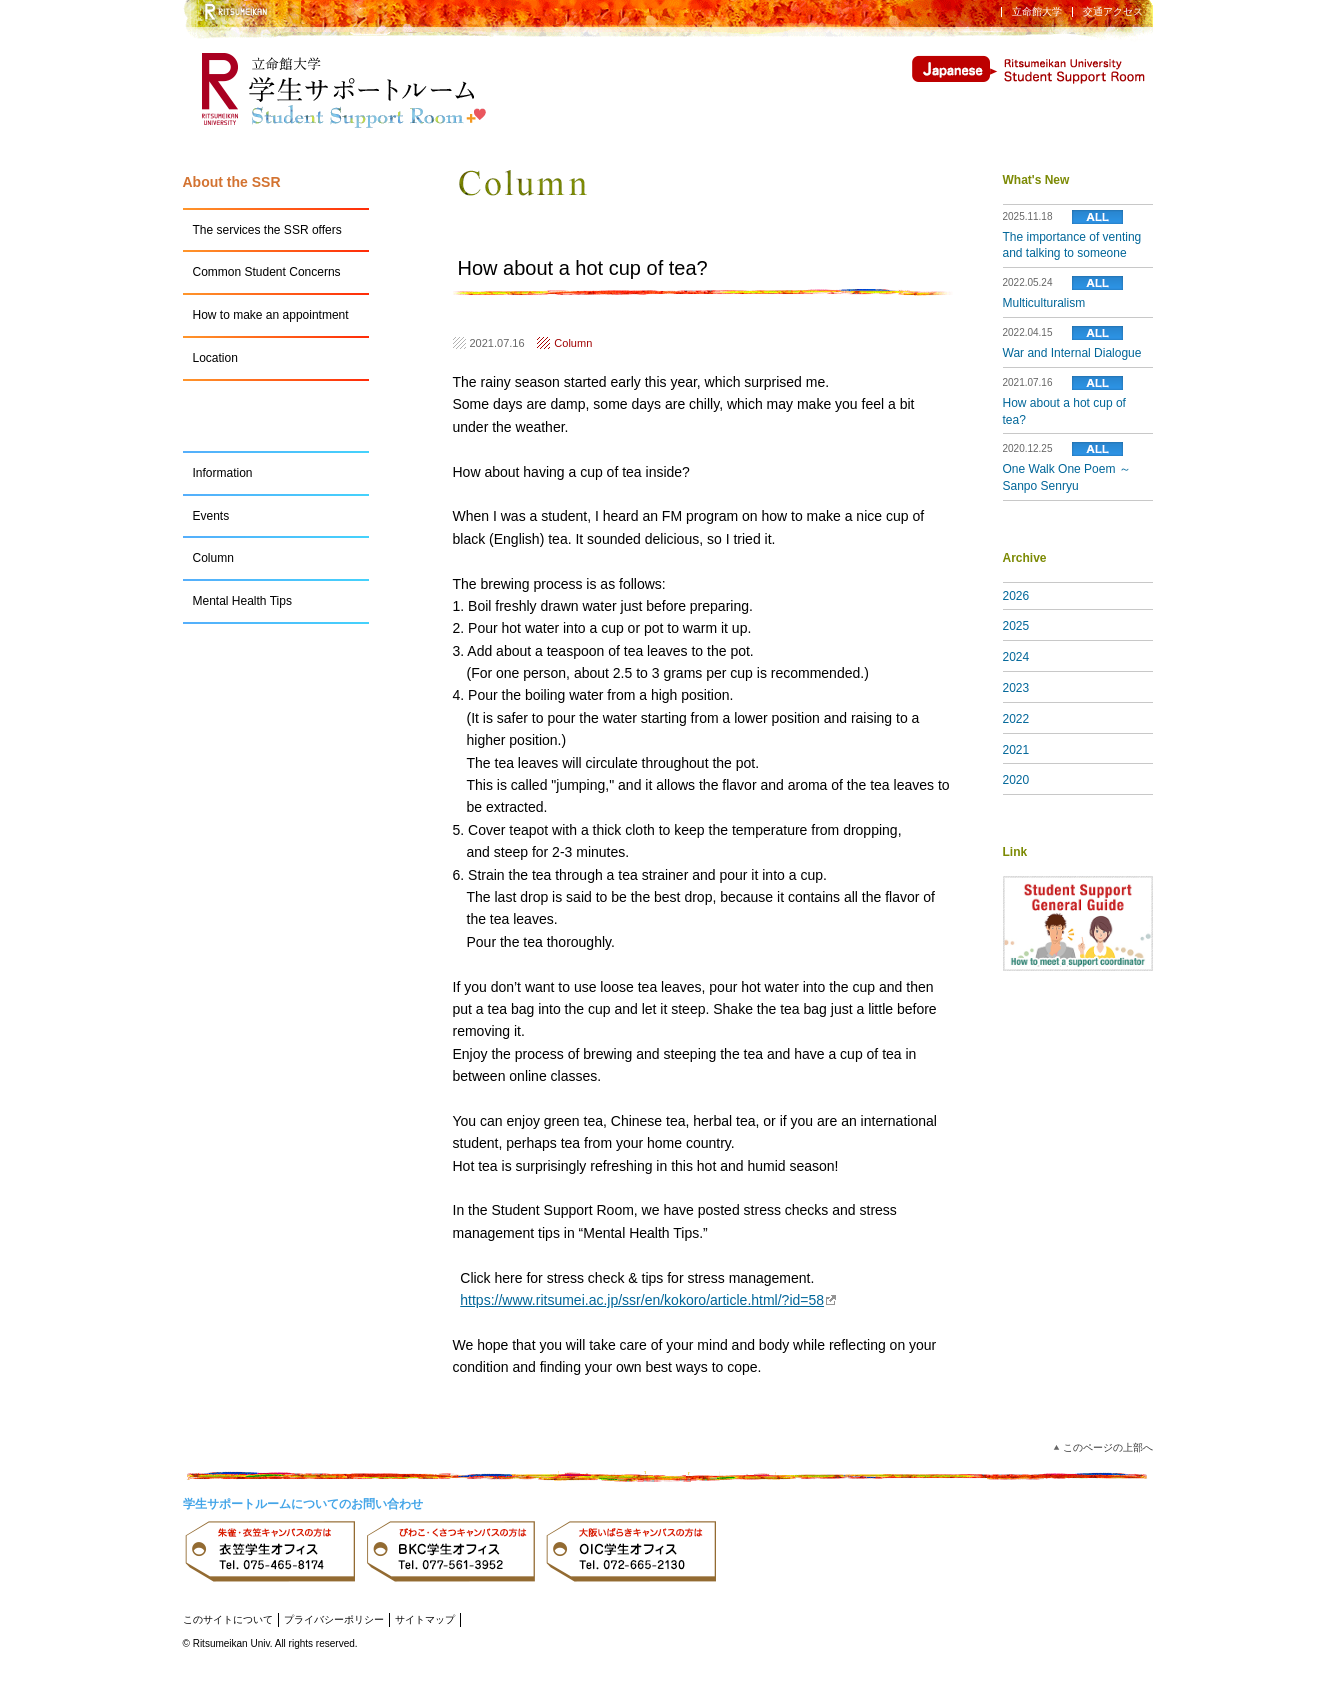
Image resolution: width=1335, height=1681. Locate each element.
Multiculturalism (1044, 303)
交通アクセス (1113, 11)
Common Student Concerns (267, 272)
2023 (1016, 688)
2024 (1016, 657)
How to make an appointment (271, 315)
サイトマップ (425, 1619)
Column (573, 343)
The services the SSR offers (267, 230)
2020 (1016, 780)
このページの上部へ (1108, 1447)
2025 (1016, 626)
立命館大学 (1037, 11)
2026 (1016, 596)
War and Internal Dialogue (1072, 353)
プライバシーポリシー (334, 1619)
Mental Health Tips (242, 601)
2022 (1016, 719)
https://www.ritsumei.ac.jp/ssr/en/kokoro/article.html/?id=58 (649, 1300)
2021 (1016, 750)
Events (211, 516)
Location (215, 358)
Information (223, 473)
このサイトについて (228, 1619)
